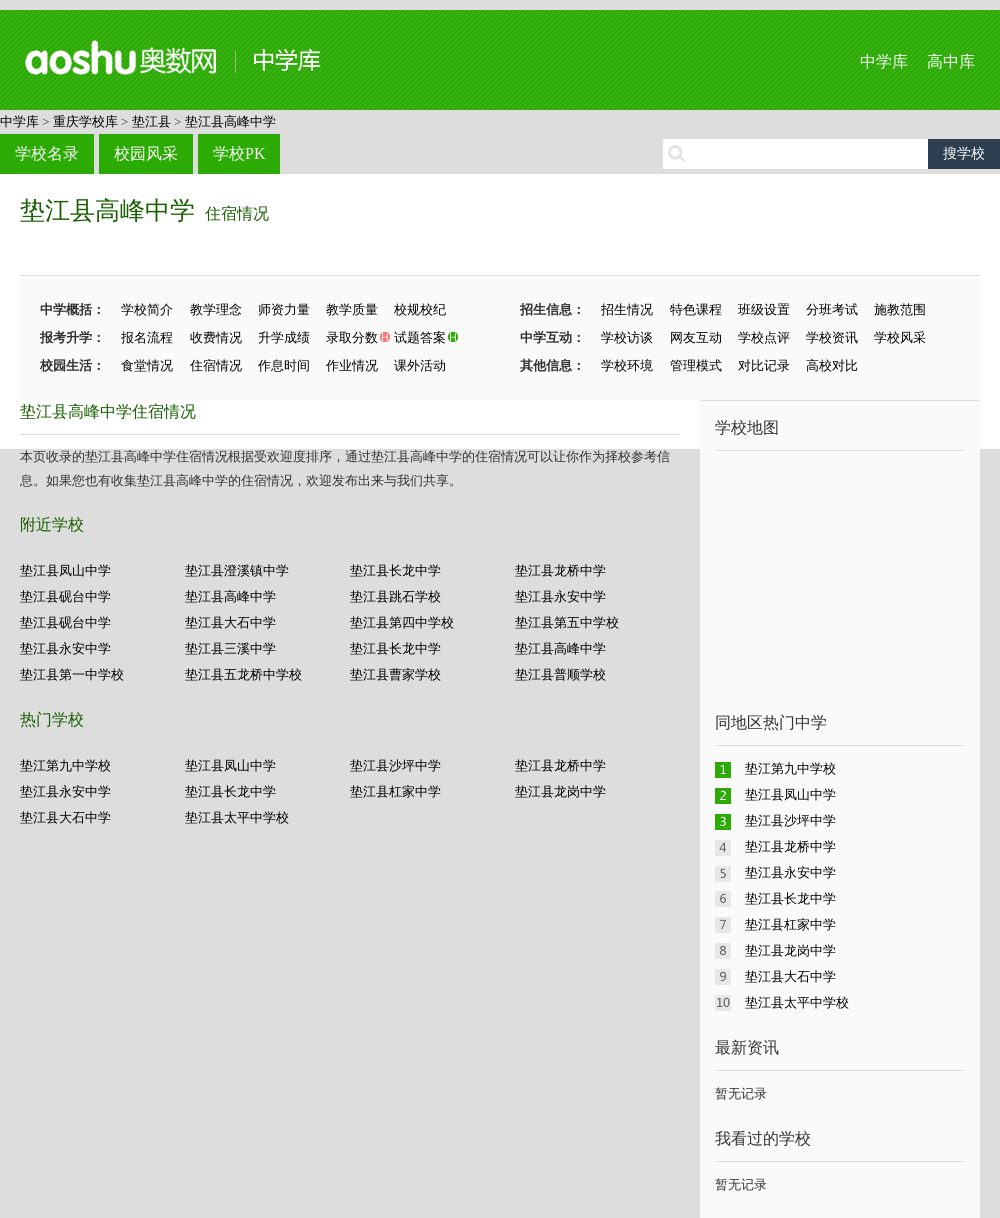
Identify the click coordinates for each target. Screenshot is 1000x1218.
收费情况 (216, 337)
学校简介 (147, 309)
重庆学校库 (85, 121)
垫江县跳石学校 (395, 596)
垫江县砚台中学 (65, 596)
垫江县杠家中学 (395, 791)
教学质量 (352, 309)
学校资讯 (832, 337)
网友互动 (696, 337)
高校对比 (832, 365)
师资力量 (284, 309)
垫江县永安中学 (560, 596)
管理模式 (696, 365)
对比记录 (764, 365)
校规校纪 (420, 309)
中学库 (884, 61)
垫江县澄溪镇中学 (237, 570)
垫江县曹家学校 (395, 674)
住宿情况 (237, 213)
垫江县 (151, 121)
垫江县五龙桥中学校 (243, 674)
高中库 (951, 61)
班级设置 (764, 309)
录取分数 (352, 337)
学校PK (239, 153)
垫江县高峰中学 (230, 121)
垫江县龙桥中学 (560, 570)
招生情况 (627, 309)
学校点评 (764, 337)
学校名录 (47, 153)
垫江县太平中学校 (237, 817)
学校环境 (627, 365)
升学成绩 (284, 337)
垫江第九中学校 (65, 765)
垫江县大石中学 (230, 622)
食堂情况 (147, 365)
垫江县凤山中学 (65, 570)
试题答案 (420, 337)
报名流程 (147, 337)
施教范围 (900, 309)
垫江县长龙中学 (395, 570)
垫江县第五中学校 (567, 622)
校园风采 (146, 153)
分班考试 (832, 309)
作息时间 (284, 365)
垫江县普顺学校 (560, 674)
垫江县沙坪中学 (395, 765)
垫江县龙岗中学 (560, 791)
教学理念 (216, 309)
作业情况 (352, 365)
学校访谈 (627, 337)
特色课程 (696, 309)
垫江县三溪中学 (230, 648)
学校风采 (900, 337)
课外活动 (420, 365)
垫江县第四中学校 (402, 622)
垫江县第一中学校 (72, 674)
